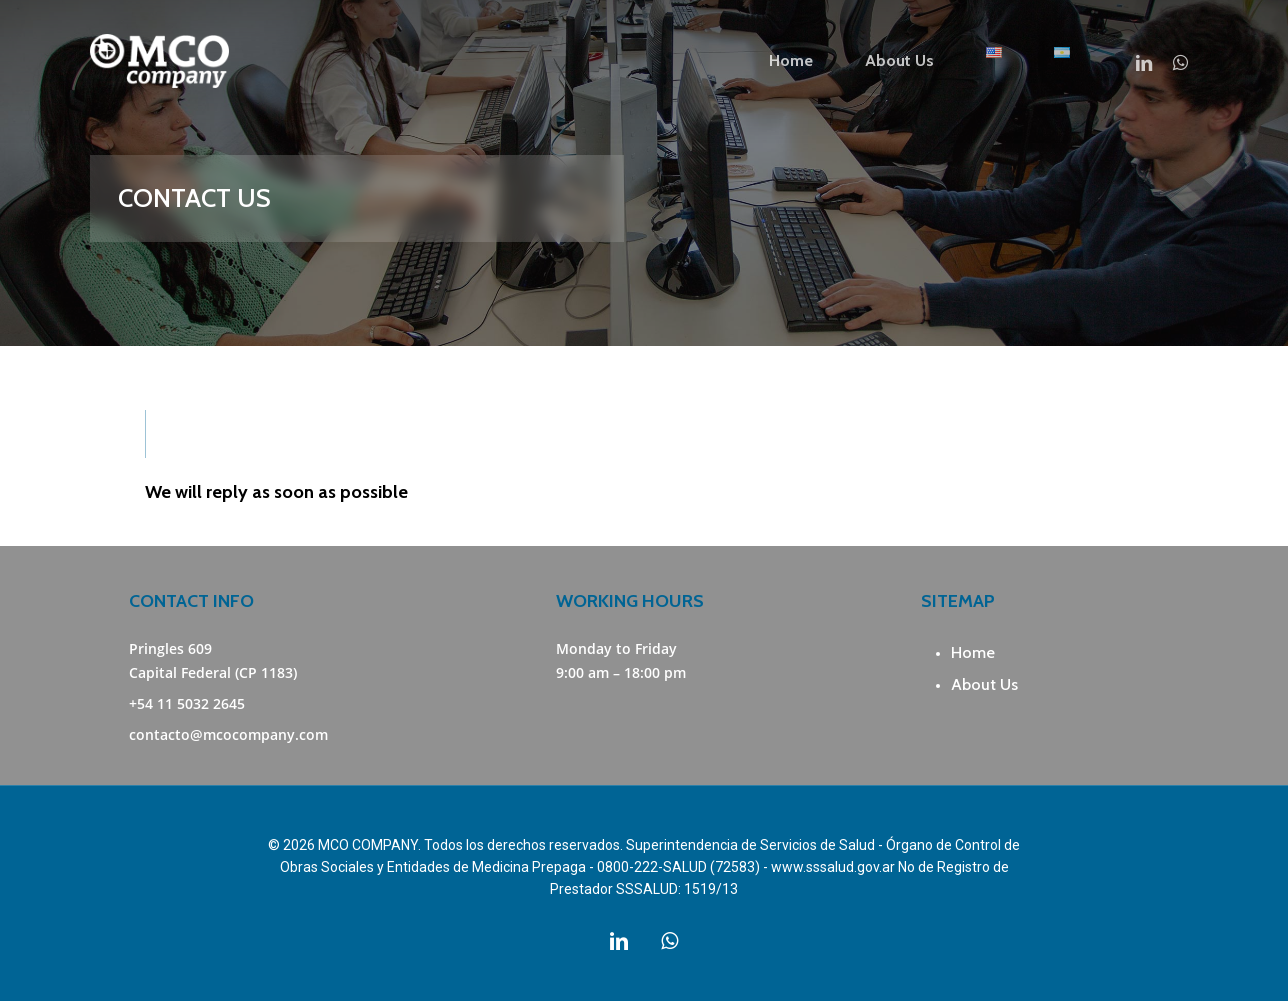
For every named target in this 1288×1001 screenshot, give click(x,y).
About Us (984, 684)
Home (973, 652)
